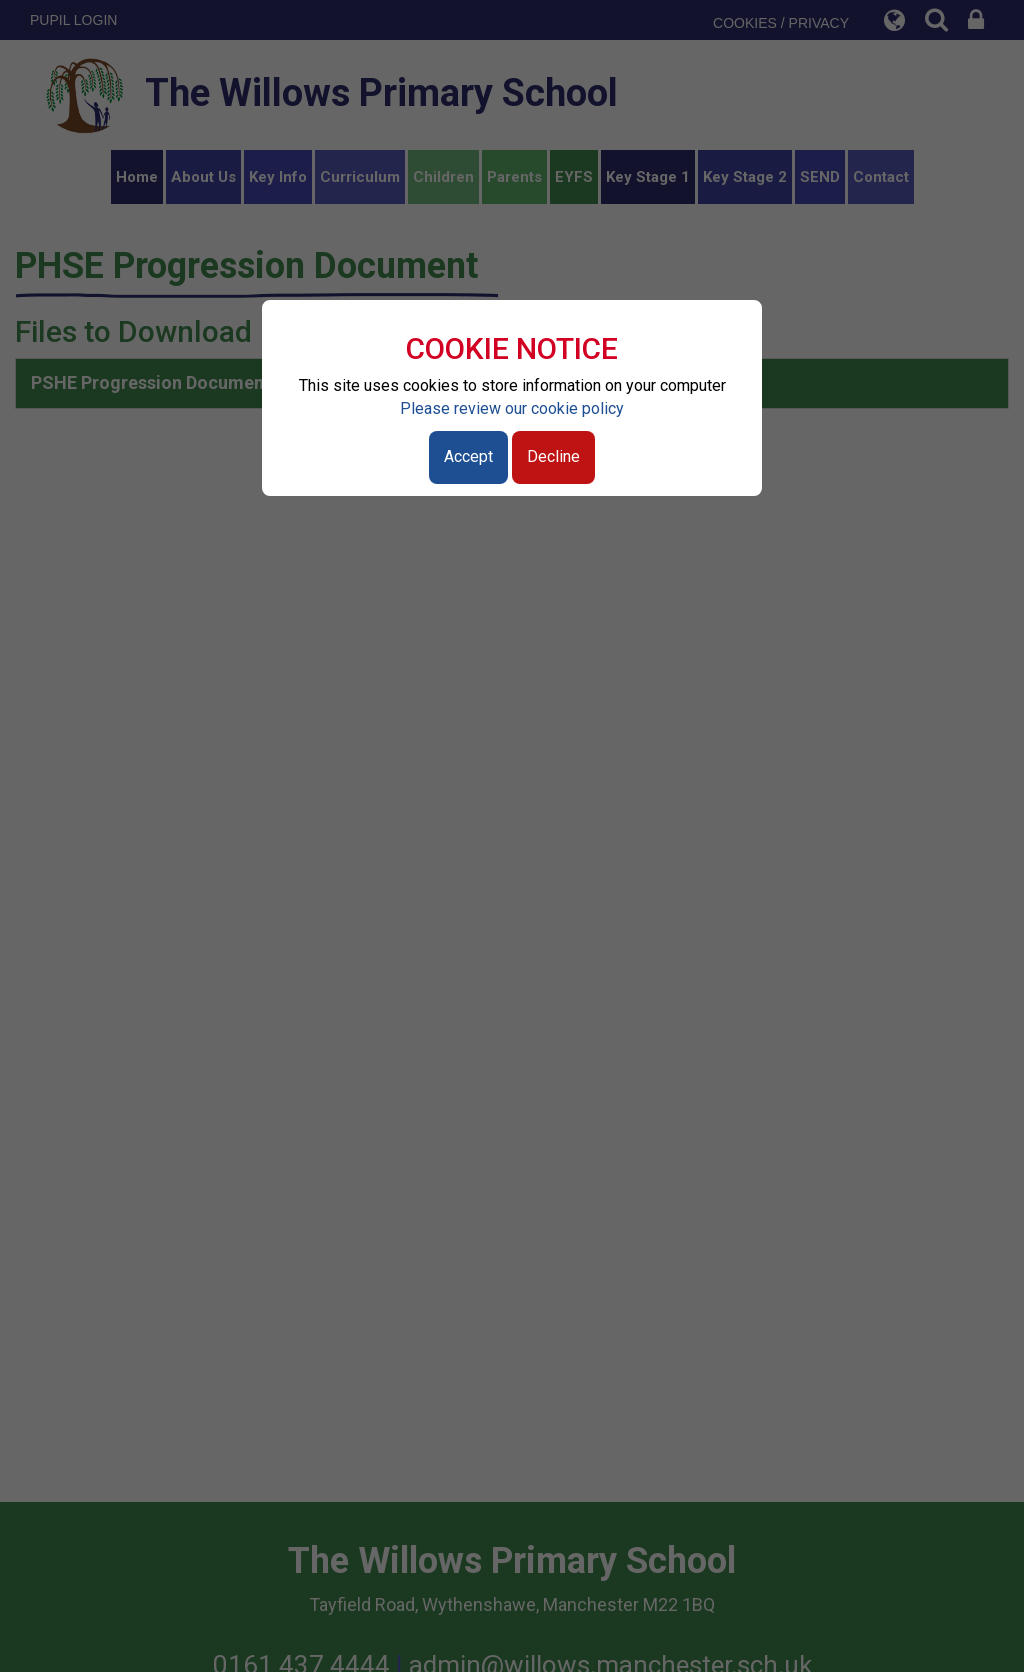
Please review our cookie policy (512, 408)
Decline (553, 456)
